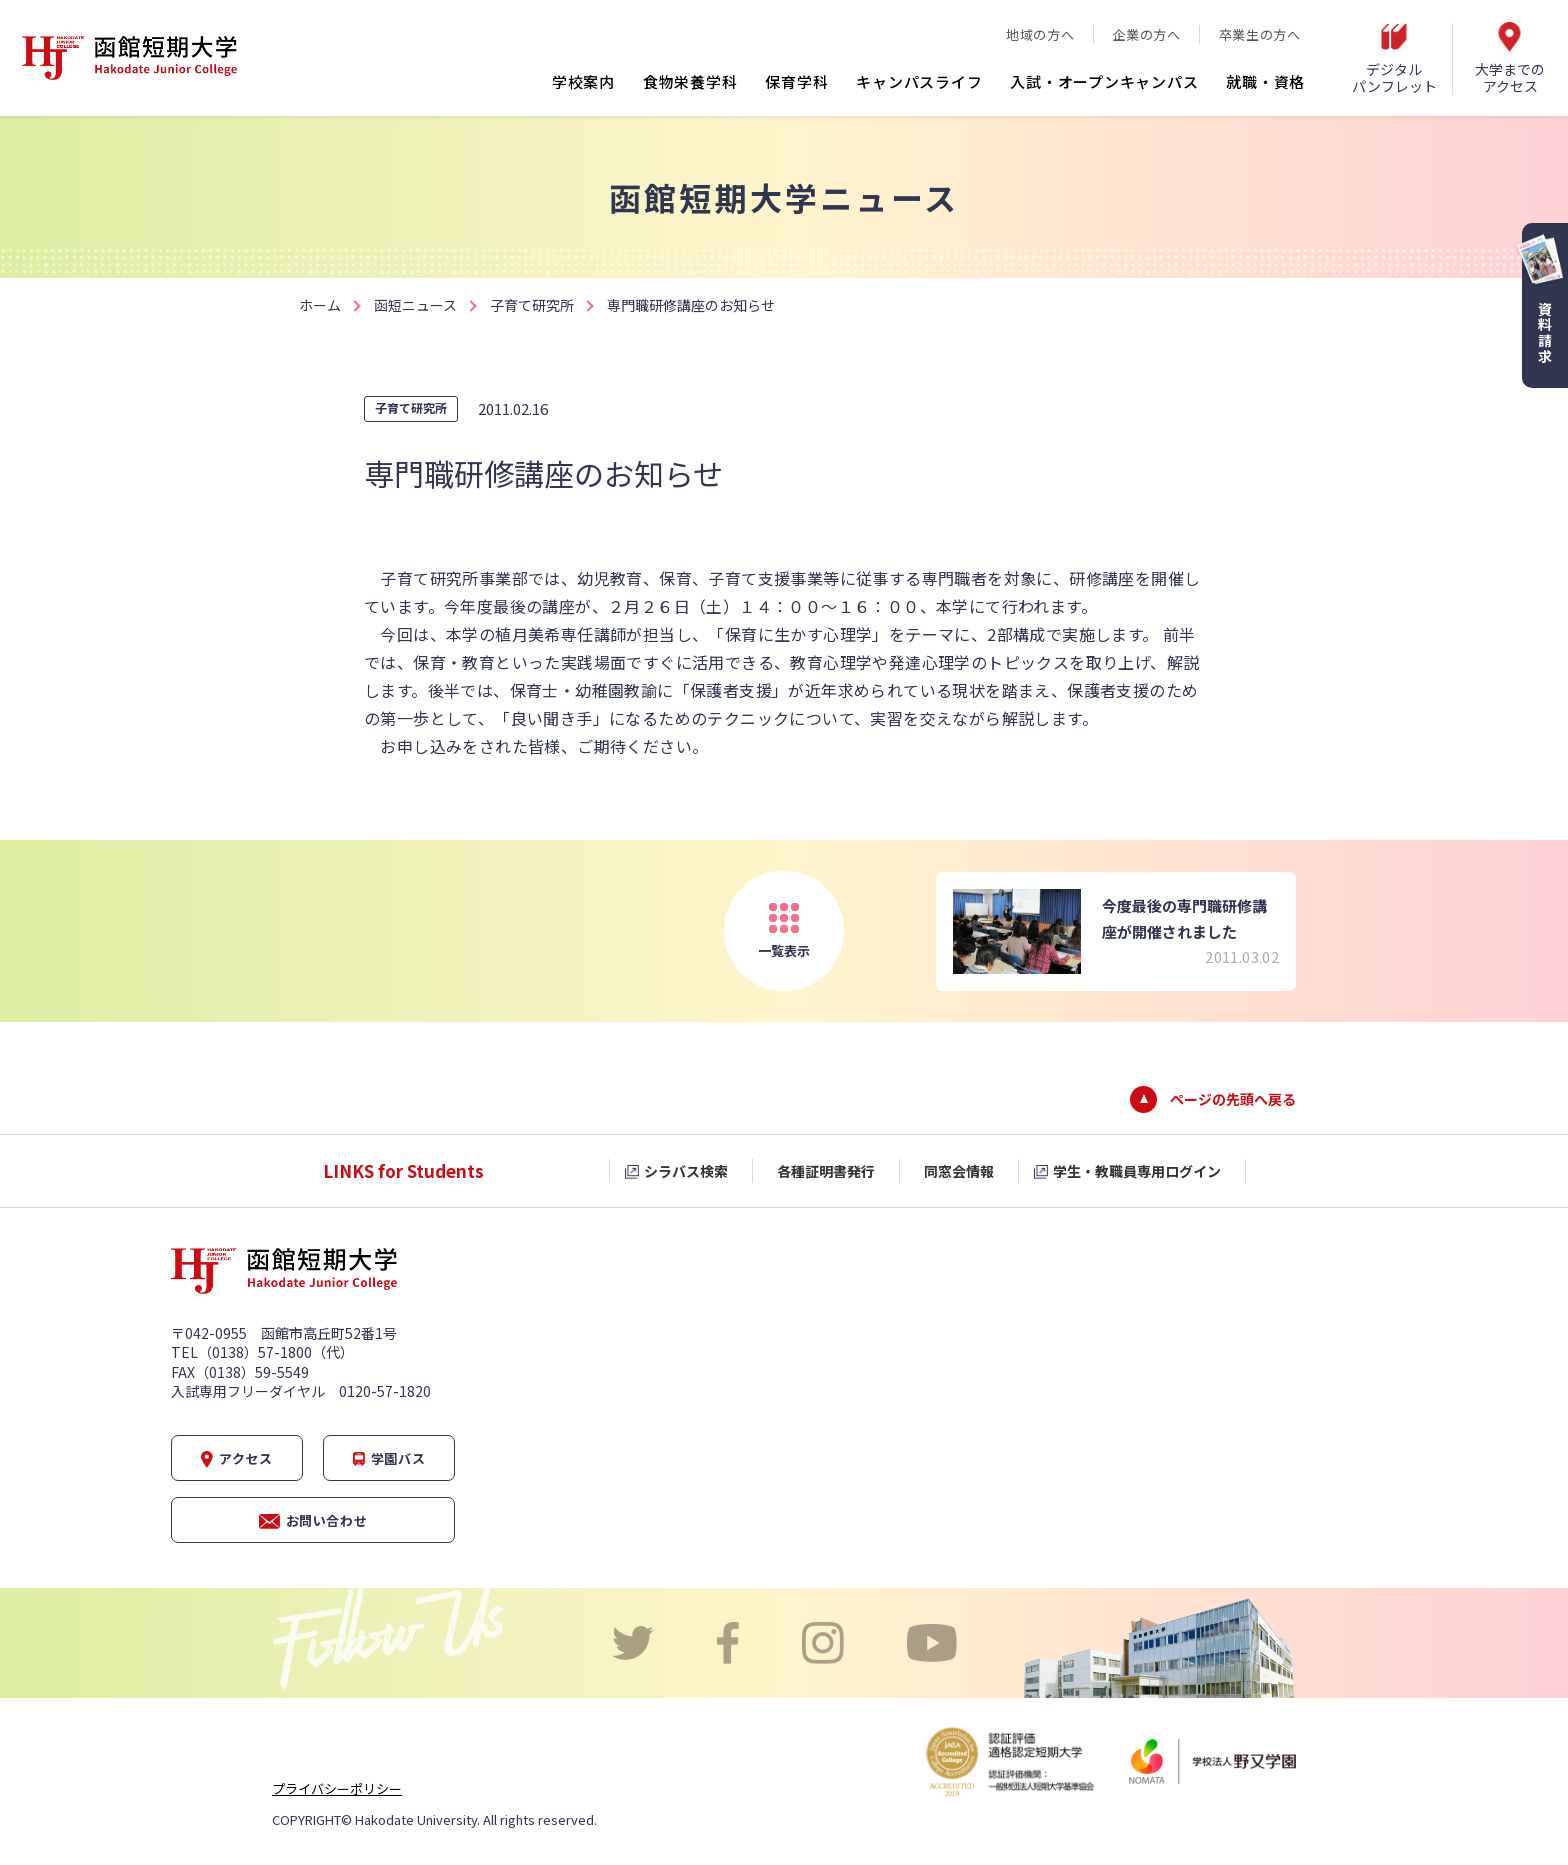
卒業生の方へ (1260, 34)
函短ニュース (415, 305)
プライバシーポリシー (337, 1788)
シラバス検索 (686, 1171)
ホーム (320, 305)
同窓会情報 (959, 1171)
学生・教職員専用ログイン (1137, 1171)
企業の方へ (1146, 34)
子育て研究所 (532, 305)
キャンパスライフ (919, 81)
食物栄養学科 (690, 81)
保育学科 (796, 81)
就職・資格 (1265, 81)
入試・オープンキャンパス (1104, 81)
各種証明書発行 (826, 1171)
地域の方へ (1040, 34)
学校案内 (583, 81)
